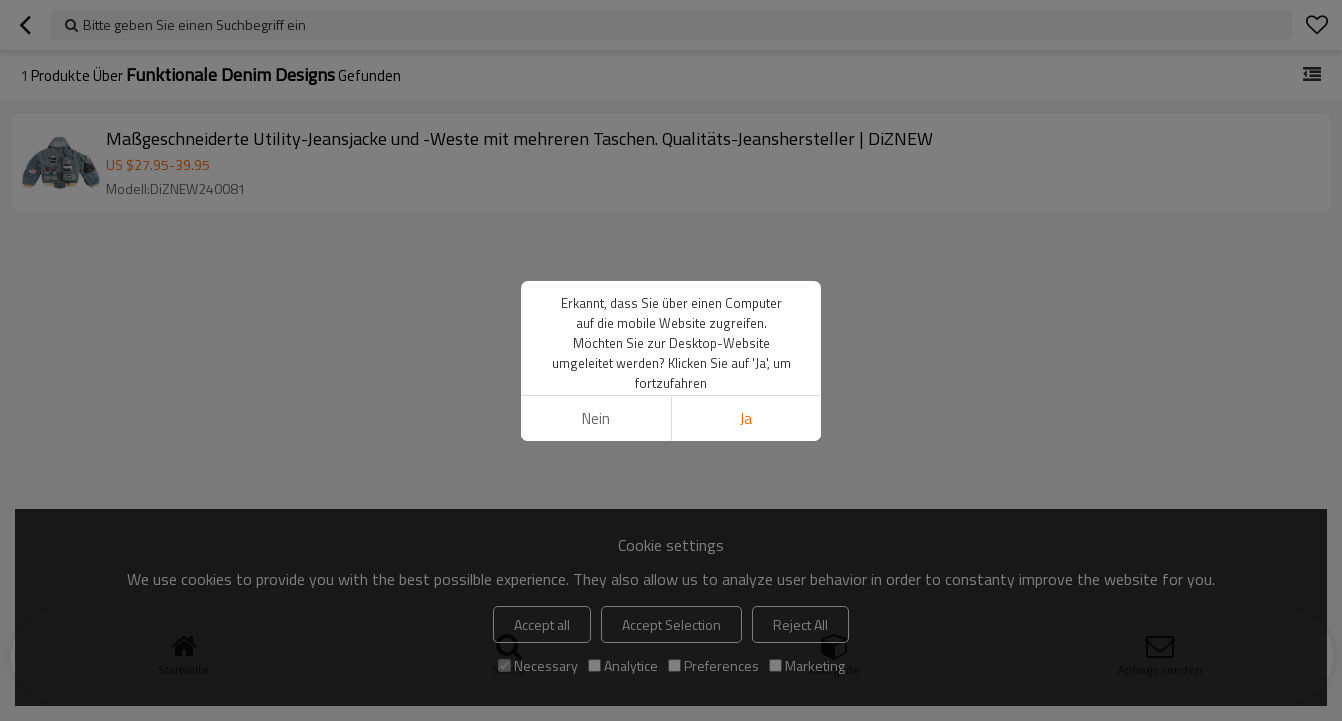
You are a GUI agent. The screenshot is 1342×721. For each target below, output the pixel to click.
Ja (746, 418)
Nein (596, 418)
